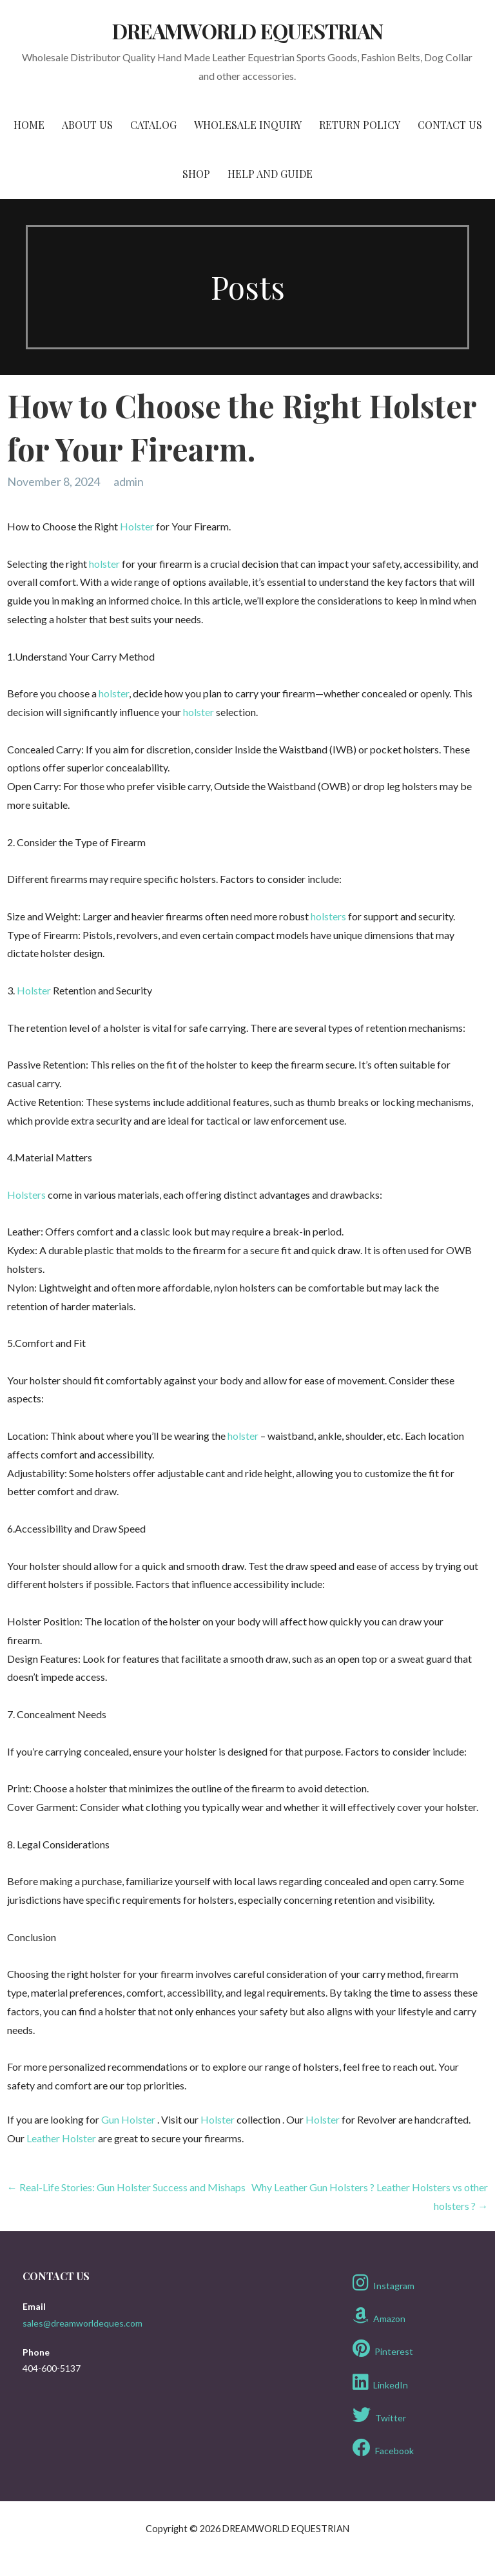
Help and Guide (270, 173)
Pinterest (383, 2348)
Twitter (379, 2415)
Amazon (379, 2316)
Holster (137, 526)
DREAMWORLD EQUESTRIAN (247, 30)
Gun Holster (128, 2119)
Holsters (26, 1194)
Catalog (153, 124)
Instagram (383, 2283)
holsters (328, 916)
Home (29, 124)
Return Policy (359, 124)
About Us (87, 124)
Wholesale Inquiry (248, 124)
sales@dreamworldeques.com (82, 2323)
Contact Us (450, 124)
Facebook (383, 2448)
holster (104, 563)
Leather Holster (61, 2138)
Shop (196, 173)
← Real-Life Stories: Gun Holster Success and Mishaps (126, 2187)
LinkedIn (380, 2382)
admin (128, 481)
